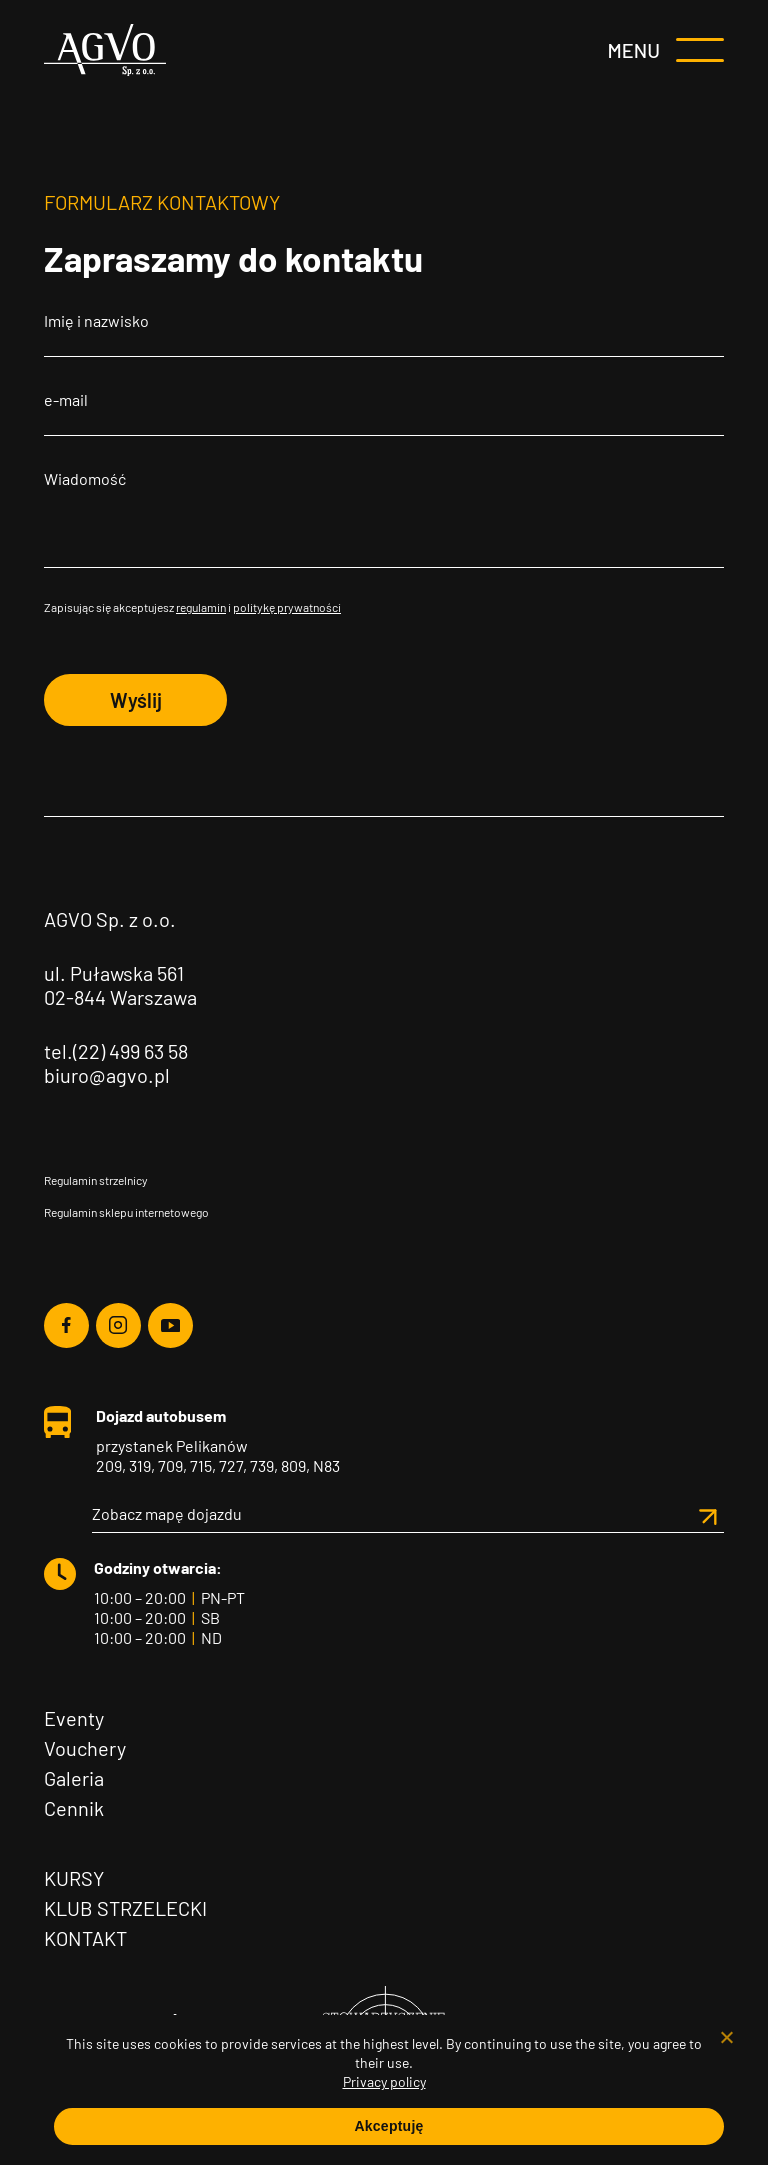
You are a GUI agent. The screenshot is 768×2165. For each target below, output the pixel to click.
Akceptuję (388, 2126)
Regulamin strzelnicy (96, 1180)
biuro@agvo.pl (107, 1075)
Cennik (74, 1808)
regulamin (201, 607)
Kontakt (85, 1938)
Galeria (74, 1778)
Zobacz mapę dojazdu (408, 1514)
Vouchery (85, 1748)
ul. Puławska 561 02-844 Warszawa (120, 985)
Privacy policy (384, 2081)
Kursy (74, 1878)
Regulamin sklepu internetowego (126, 1212)
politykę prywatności (287, 607)
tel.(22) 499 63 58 (116, 1051)
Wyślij (136, 700)
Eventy (74, 1718)
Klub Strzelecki (125, 1908)
